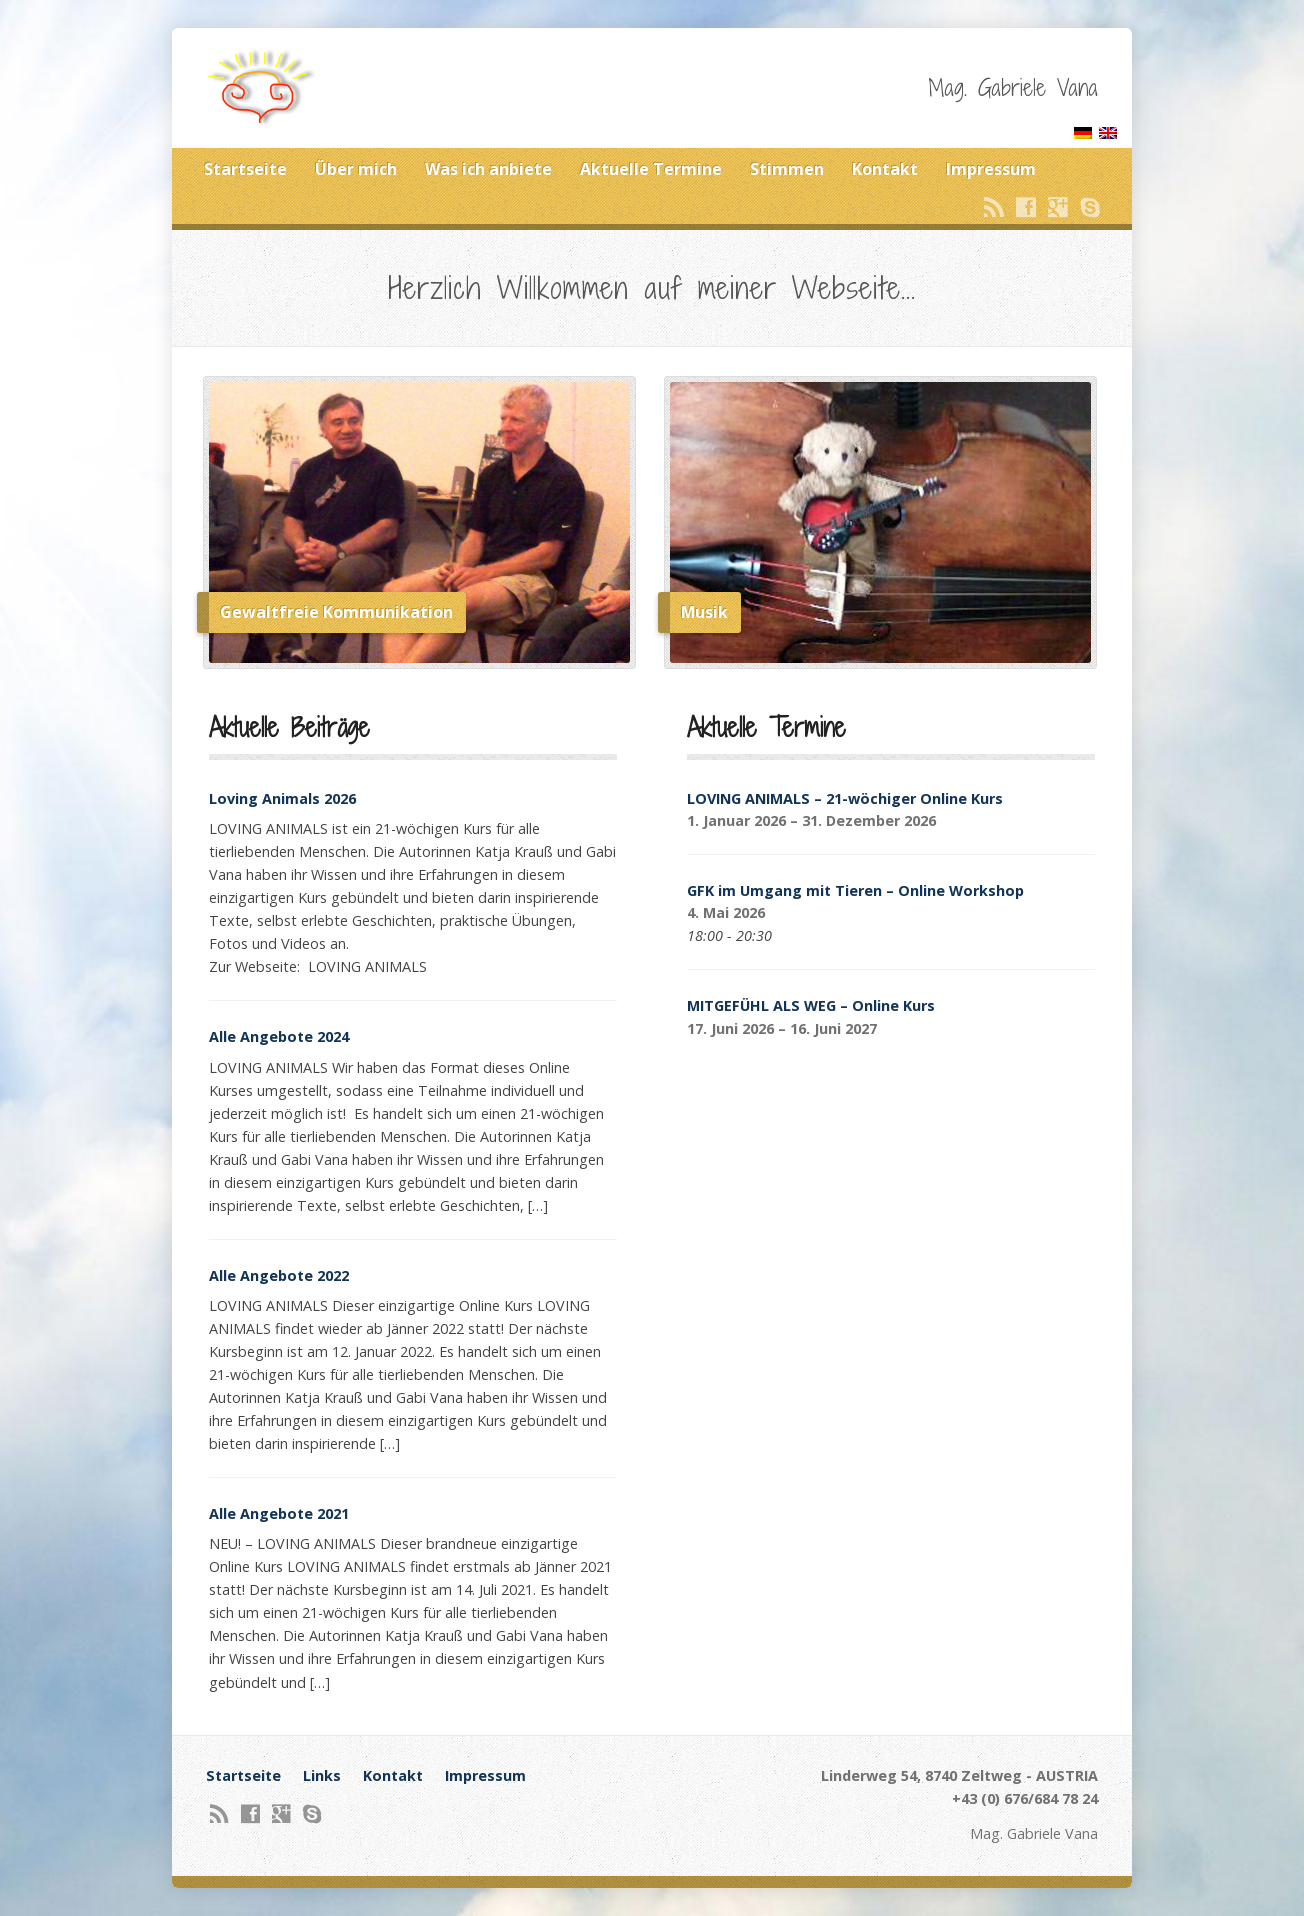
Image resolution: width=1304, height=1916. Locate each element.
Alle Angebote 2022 (279, 1275)
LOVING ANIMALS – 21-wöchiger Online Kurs (845, 798)
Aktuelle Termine (651, 169)
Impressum (991, 169)
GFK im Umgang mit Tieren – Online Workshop (855, 890)
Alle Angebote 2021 (279, 1513)
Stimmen (787, 169)
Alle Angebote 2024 (279, 1036)
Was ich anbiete (488, 169)
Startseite (245, 169)
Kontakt (885, 169)
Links (322, 1775)
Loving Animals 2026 (282, 798)
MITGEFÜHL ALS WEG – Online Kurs (811, 1005)
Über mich (356, 169)
